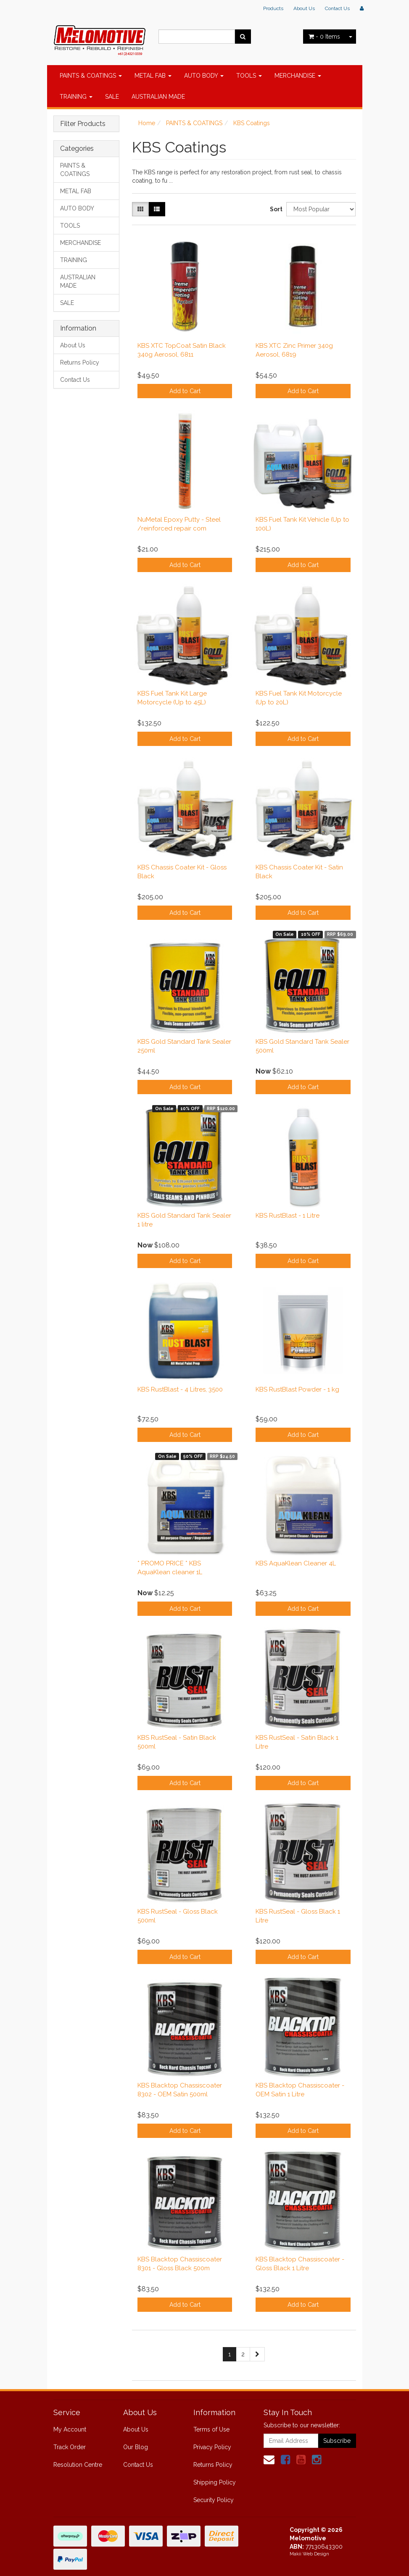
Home (146, 123)
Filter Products (83, 124)
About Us (304, 8)
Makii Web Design (309, 2554)
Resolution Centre (77, 2464)
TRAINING (76, 96)
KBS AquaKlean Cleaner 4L (296, 1563)
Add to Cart (185, 391)
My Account (69, 2429)
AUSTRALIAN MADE (158, 96)
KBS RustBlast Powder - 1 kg (297, 1389)
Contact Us (337, 8)
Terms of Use (211, 2429)
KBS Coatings (251, 123)
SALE (112, 96)
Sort (275, 209)
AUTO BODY (204, 75)
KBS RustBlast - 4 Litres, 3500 (180, 1389)
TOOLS (249, 75)
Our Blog (135, 2447)
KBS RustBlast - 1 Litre (287, 1215)
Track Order (69, 2447)
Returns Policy (79, 362)
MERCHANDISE (297, 75)
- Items (324, 36)
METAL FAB (153, 75)
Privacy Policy (212, 2447)
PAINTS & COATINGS (91, 75)
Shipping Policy (214, 2482)
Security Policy (213, 2500)
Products (273, 8)
